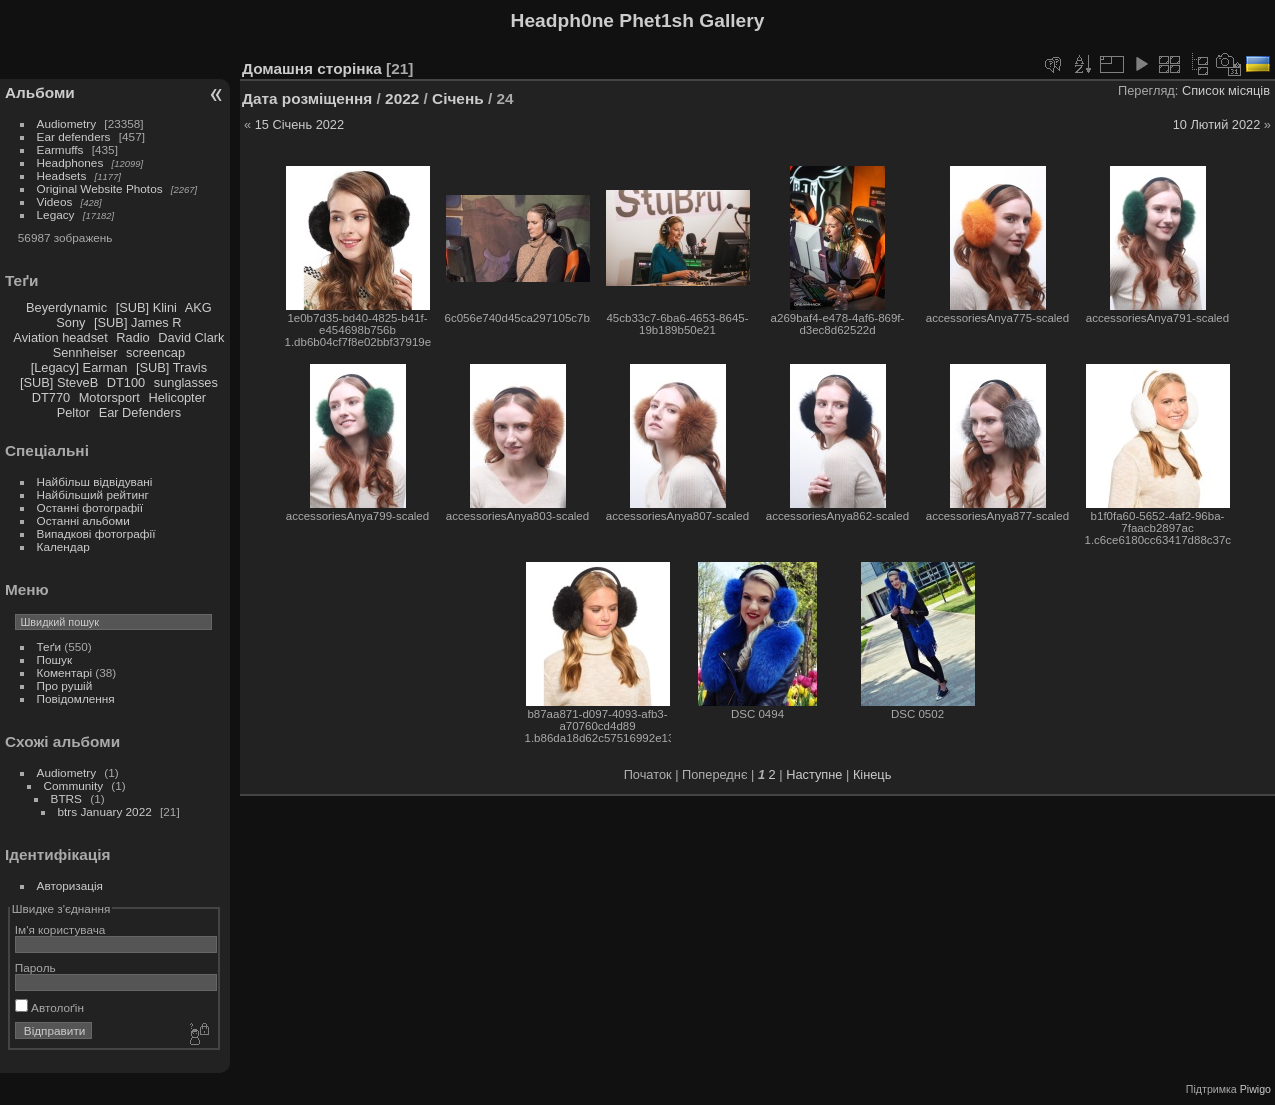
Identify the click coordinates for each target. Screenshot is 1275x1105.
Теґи (49, 646)
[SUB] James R (137, 322)
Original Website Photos (100, 188)
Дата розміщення (307, 98)
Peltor (73, 412)
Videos (55, 201)
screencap (155, 352)
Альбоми (40, 92)
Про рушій (65, 685)
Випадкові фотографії (96, 533)
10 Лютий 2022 (1217, 124)
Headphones (70, 162)
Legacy (56, 214)
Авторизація (70, 885)
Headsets (62, 175)
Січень (458, 98)
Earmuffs (60, 149)
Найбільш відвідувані (95, 481)
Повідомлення (76, 698)
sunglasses (186, 382)
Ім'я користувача (60, 929)
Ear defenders (74, 136)
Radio (132, 337)
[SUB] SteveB (59, 382)
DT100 (126, 382)
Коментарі (65, 672)
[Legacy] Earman (79, 367)
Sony (70, 322)
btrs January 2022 (105, 811)
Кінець (872, 774)
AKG (198, 307)
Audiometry (67, 123)
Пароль (35, 967)
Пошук (54, 659)
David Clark (191, 337)
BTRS (66, 798)
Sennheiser (85, 352)
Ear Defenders (140, 412)
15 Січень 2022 (299, 124)
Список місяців (1226, 90)
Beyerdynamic (66, 307)
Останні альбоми (83, 520)
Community (74, 785)
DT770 (51, 397)
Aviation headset (60, 337)
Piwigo (1255, 1089)
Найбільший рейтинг (93, 494)
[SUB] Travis (171, 367)
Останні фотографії (90, 507)
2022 (402, 98)
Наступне (814, 774)
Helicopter (177, 397)
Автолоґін (49, 1007)
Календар (63, 546)
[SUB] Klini (146, 307)
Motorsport (109, 397)
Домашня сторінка (312, 68)
